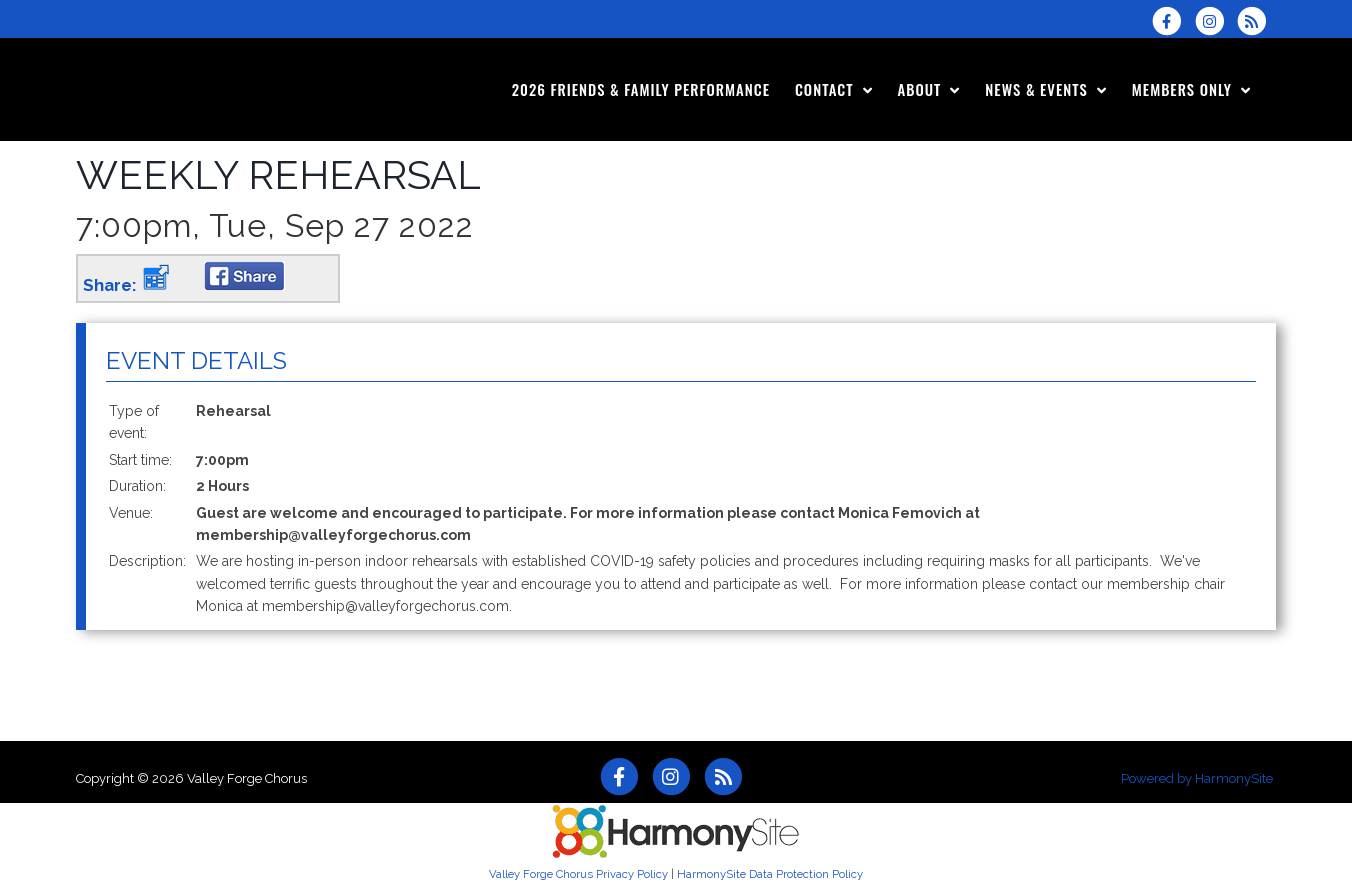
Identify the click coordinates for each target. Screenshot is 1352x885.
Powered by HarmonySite (1197, 778)
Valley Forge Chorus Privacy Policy (578, 874)
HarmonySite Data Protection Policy (770, 874)
